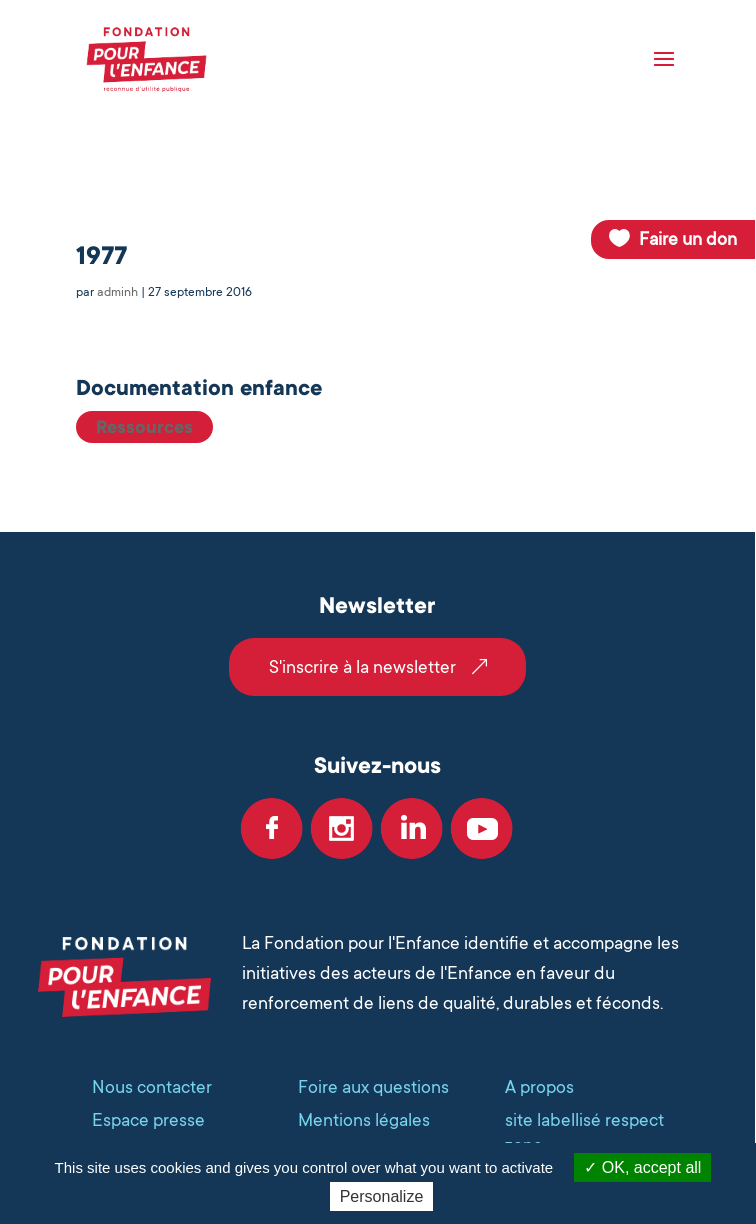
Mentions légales (364, 1120)
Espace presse (148, 1120)
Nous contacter (152, 1087)
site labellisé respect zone (584, 1132)
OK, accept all (642, 1167)
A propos (539, 1087)
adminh (117, 292)
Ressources (144, 427)
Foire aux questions (373, 1087)
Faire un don (688, 239)
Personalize (382, 1196)
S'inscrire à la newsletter (362, 667)
